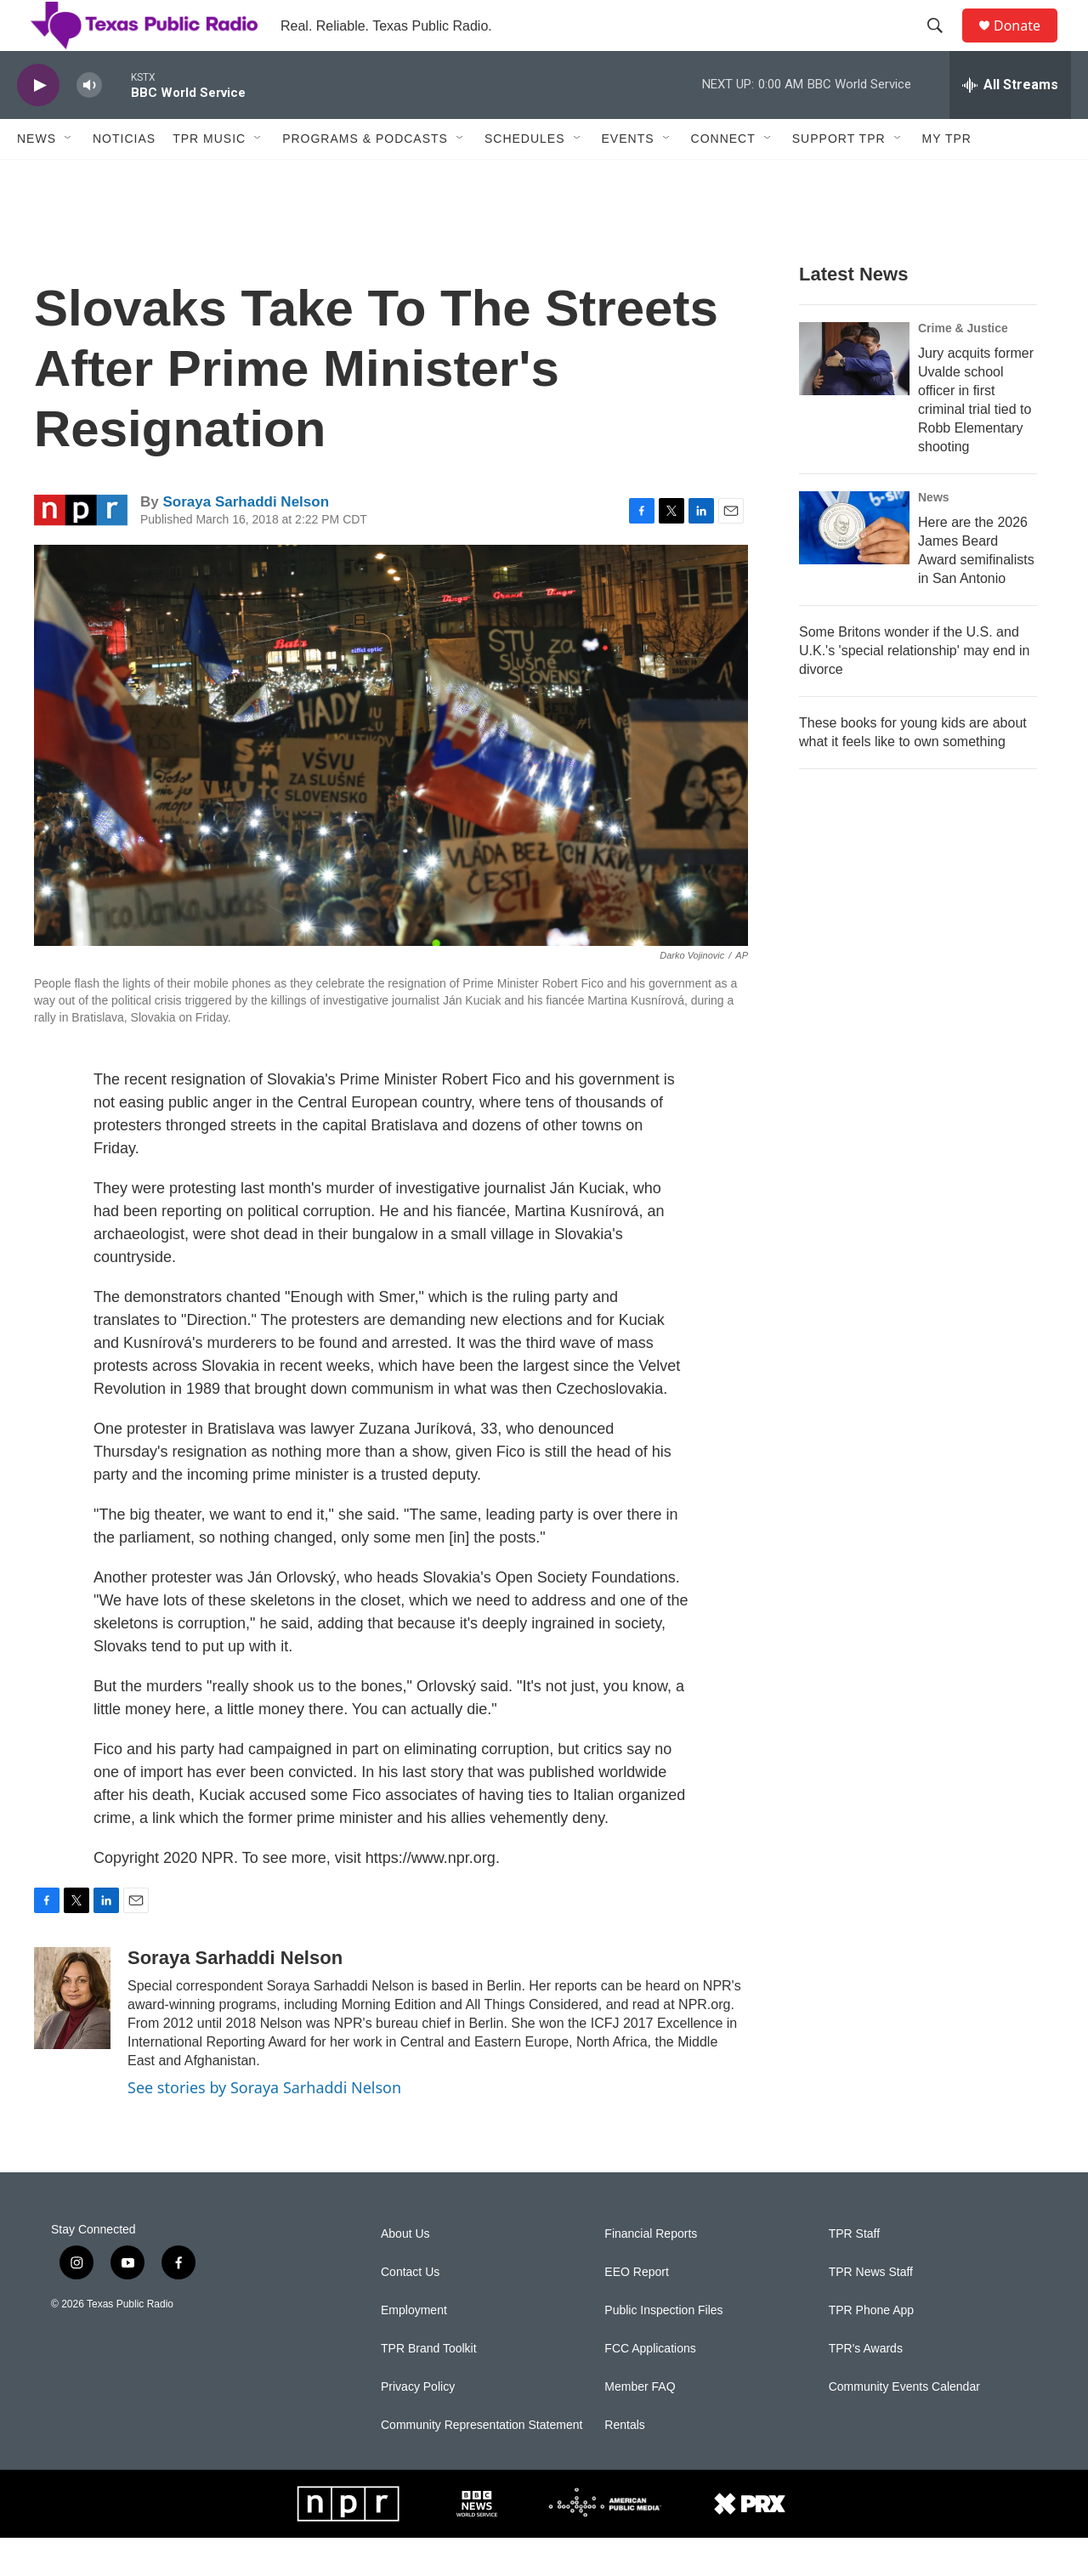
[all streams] (1010, 123)
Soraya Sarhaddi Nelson (245, 540)
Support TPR (839, 177)
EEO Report (636, 2310)
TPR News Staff (871, 2310)
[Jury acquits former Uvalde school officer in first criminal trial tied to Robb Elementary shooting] (854, 396)
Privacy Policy (418, 2425)
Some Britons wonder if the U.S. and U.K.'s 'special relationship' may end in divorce (914, 689)
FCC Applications (649, 2387)
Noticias (124, 177)
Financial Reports (650, 2272)
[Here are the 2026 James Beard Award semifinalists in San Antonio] (854, 566)
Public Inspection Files (663, 2348)
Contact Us (410, 2310)
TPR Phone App (871, 2348)
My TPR (947, 177)
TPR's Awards (866, 2387)
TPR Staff (854, 2272)
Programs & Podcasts (365, 177)
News (36, 177)
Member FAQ (639, 2425)
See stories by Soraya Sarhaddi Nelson (264, 2125)
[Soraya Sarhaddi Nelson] (72, 2036)
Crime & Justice (963, 366)
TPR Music (209, 177)
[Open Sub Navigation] (69, 177)
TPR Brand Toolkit (429, 2387)
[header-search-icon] (942, 45)
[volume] (89, 124)
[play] (38, 123)
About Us (405, 2272)
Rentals (624, 2463)
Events (628, 177)
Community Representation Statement (481, 2463)
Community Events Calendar (904, 2425)
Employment (414, 2348)
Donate (1027, 45)
